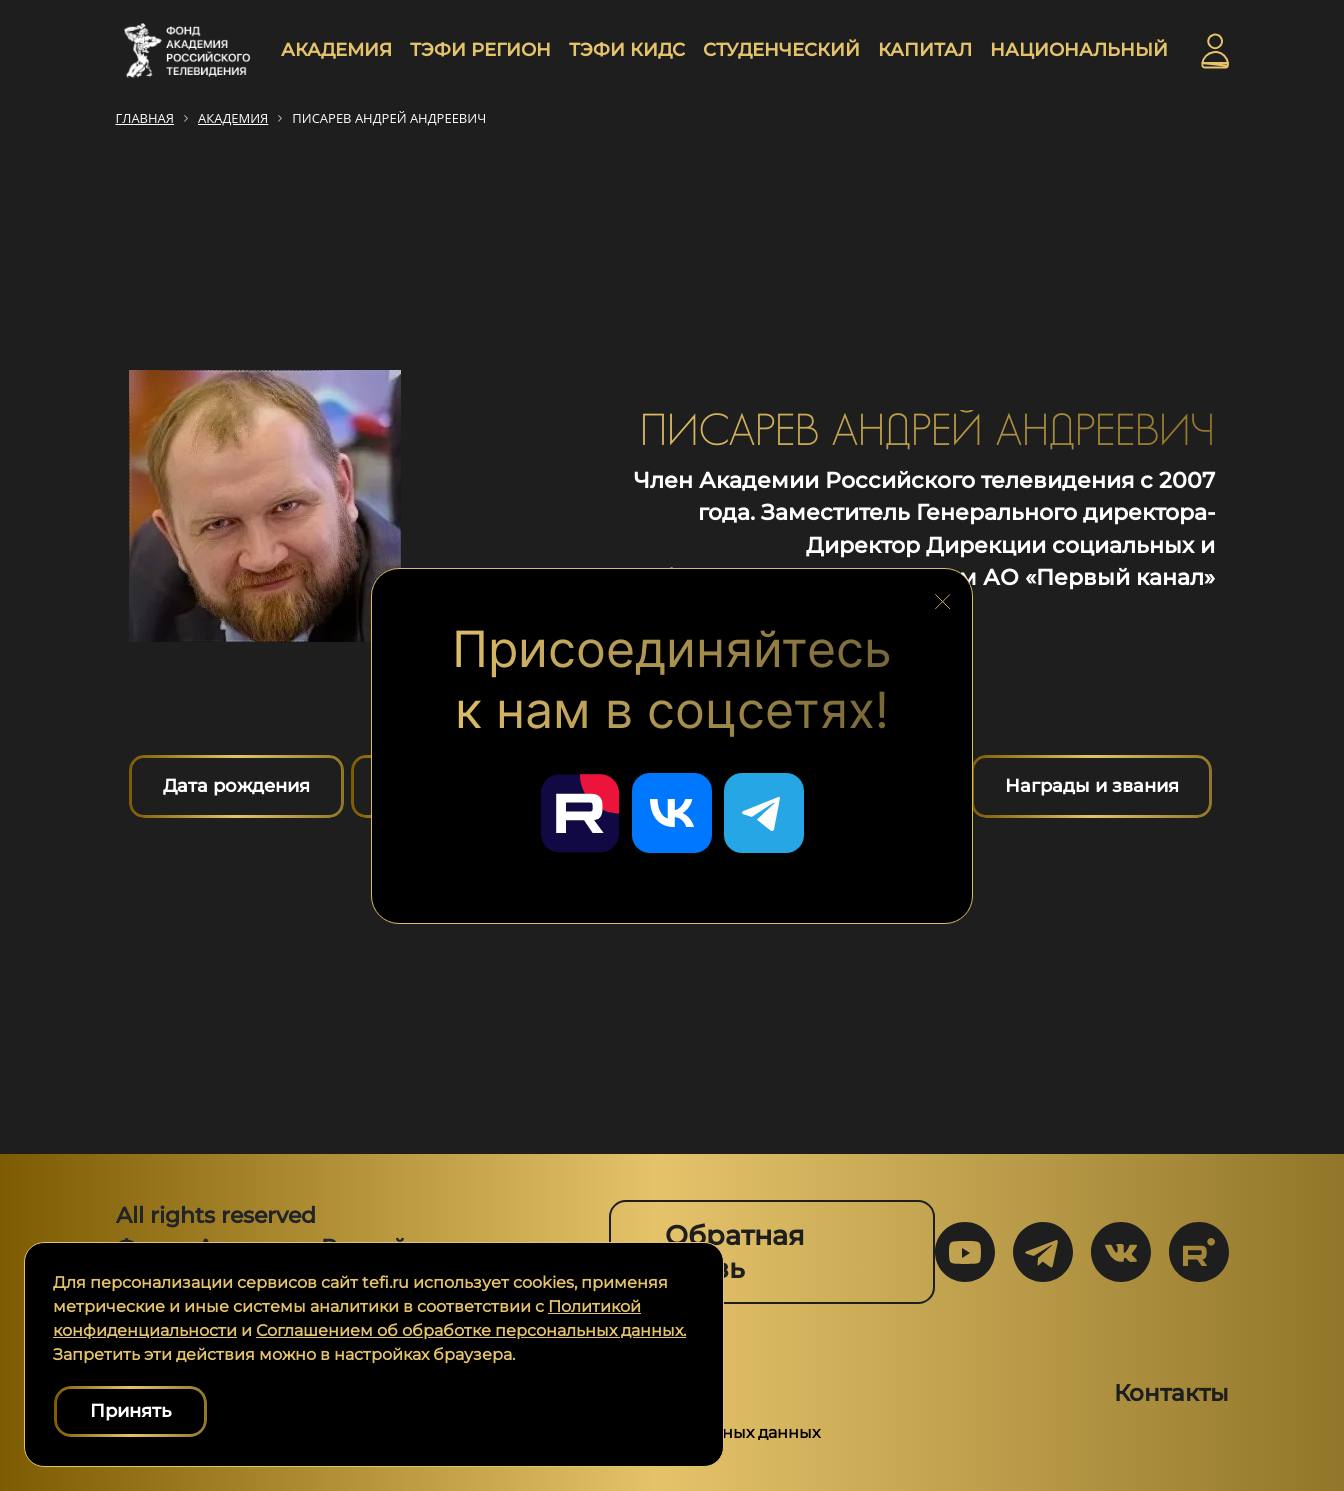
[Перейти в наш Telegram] (764, 813)
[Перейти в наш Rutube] (580, 813)
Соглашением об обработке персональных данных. (471, 1330)
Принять (130, 1411)
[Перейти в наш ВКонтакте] (672, 813)
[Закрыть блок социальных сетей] (943, 596)
